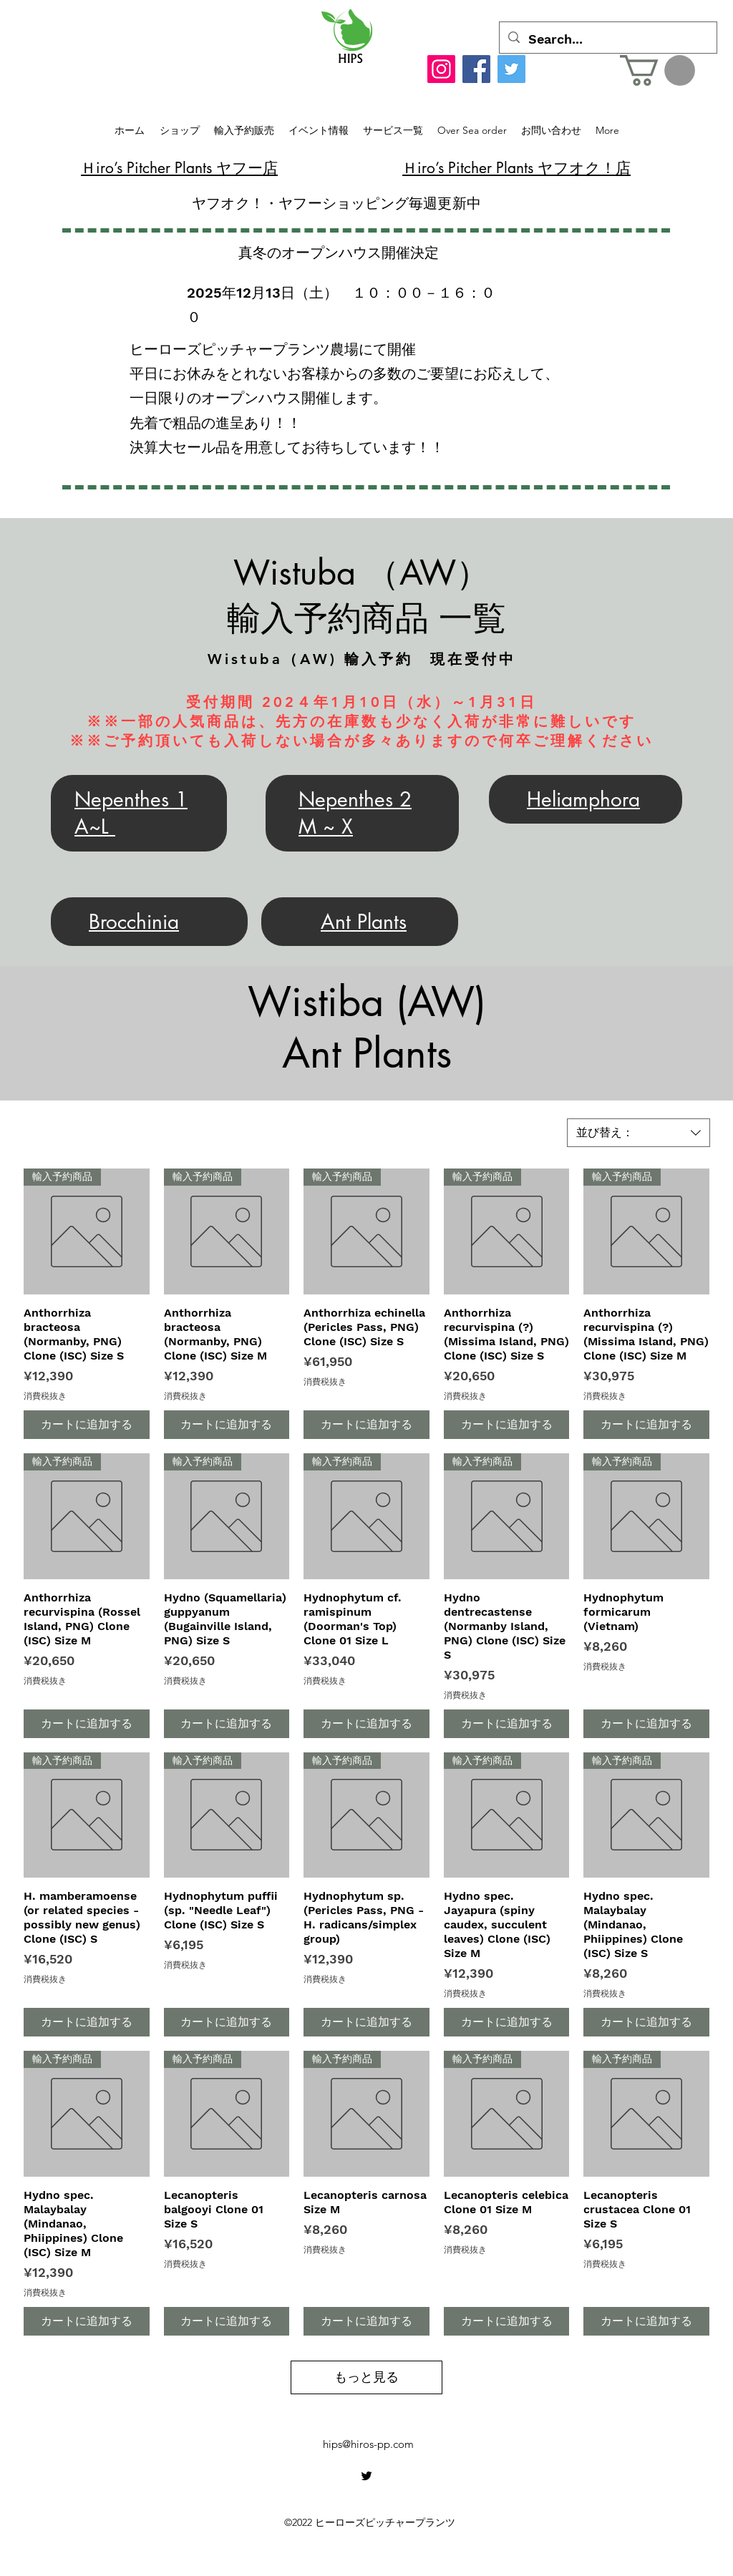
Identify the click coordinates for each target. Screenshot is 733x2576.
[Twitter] (511, 69)
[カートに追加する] (87, 1424)
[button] (657, 70)
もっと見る (366, 2377)
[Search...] (607, 39)
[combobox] (638, 1132)
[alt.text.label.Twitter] (366, 2476)
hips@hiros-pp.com (368, 2444)
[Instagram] (441, 69)
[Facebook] (476, 69)
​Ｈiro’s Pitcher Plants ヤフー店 (179, 167)
